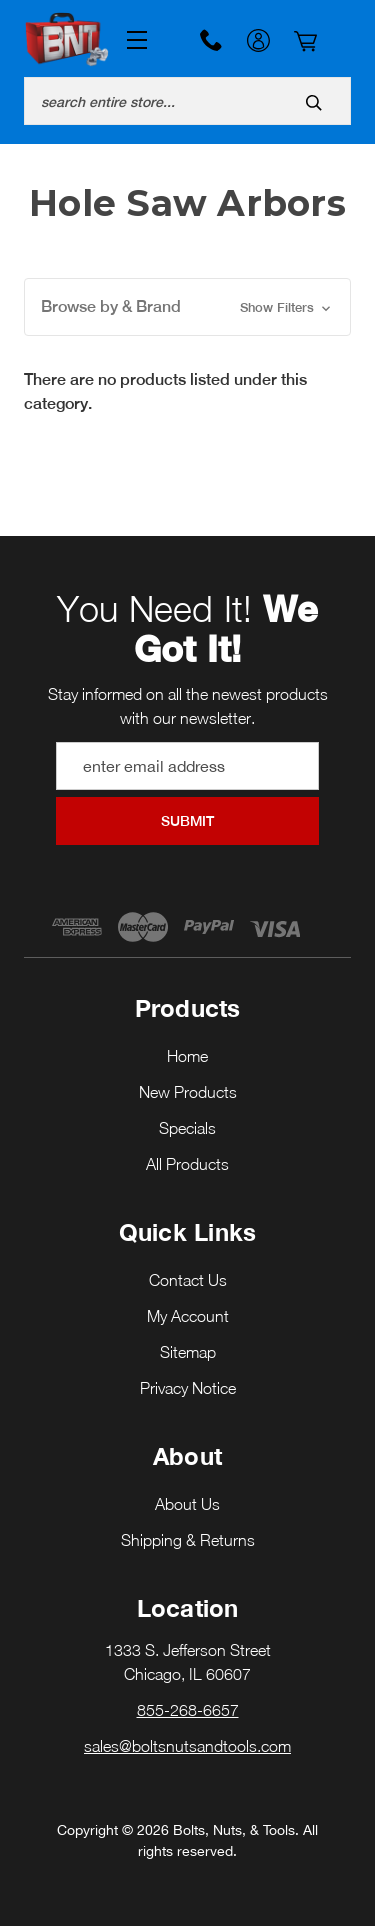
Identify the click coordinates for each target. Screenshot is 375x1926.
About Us (187, 1504)
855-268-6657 (211, 40)
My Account (258, 43)
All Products (187, 1164)
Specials (187, 1128)
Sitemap (188, 1352)
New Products (188, 1092)
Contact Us (188, 1280)
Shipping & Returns (188, 1540)
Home (187, 1056)
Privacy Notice (188, 1388)
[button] (187, 307)
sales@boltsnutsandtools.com (187, 1746)
